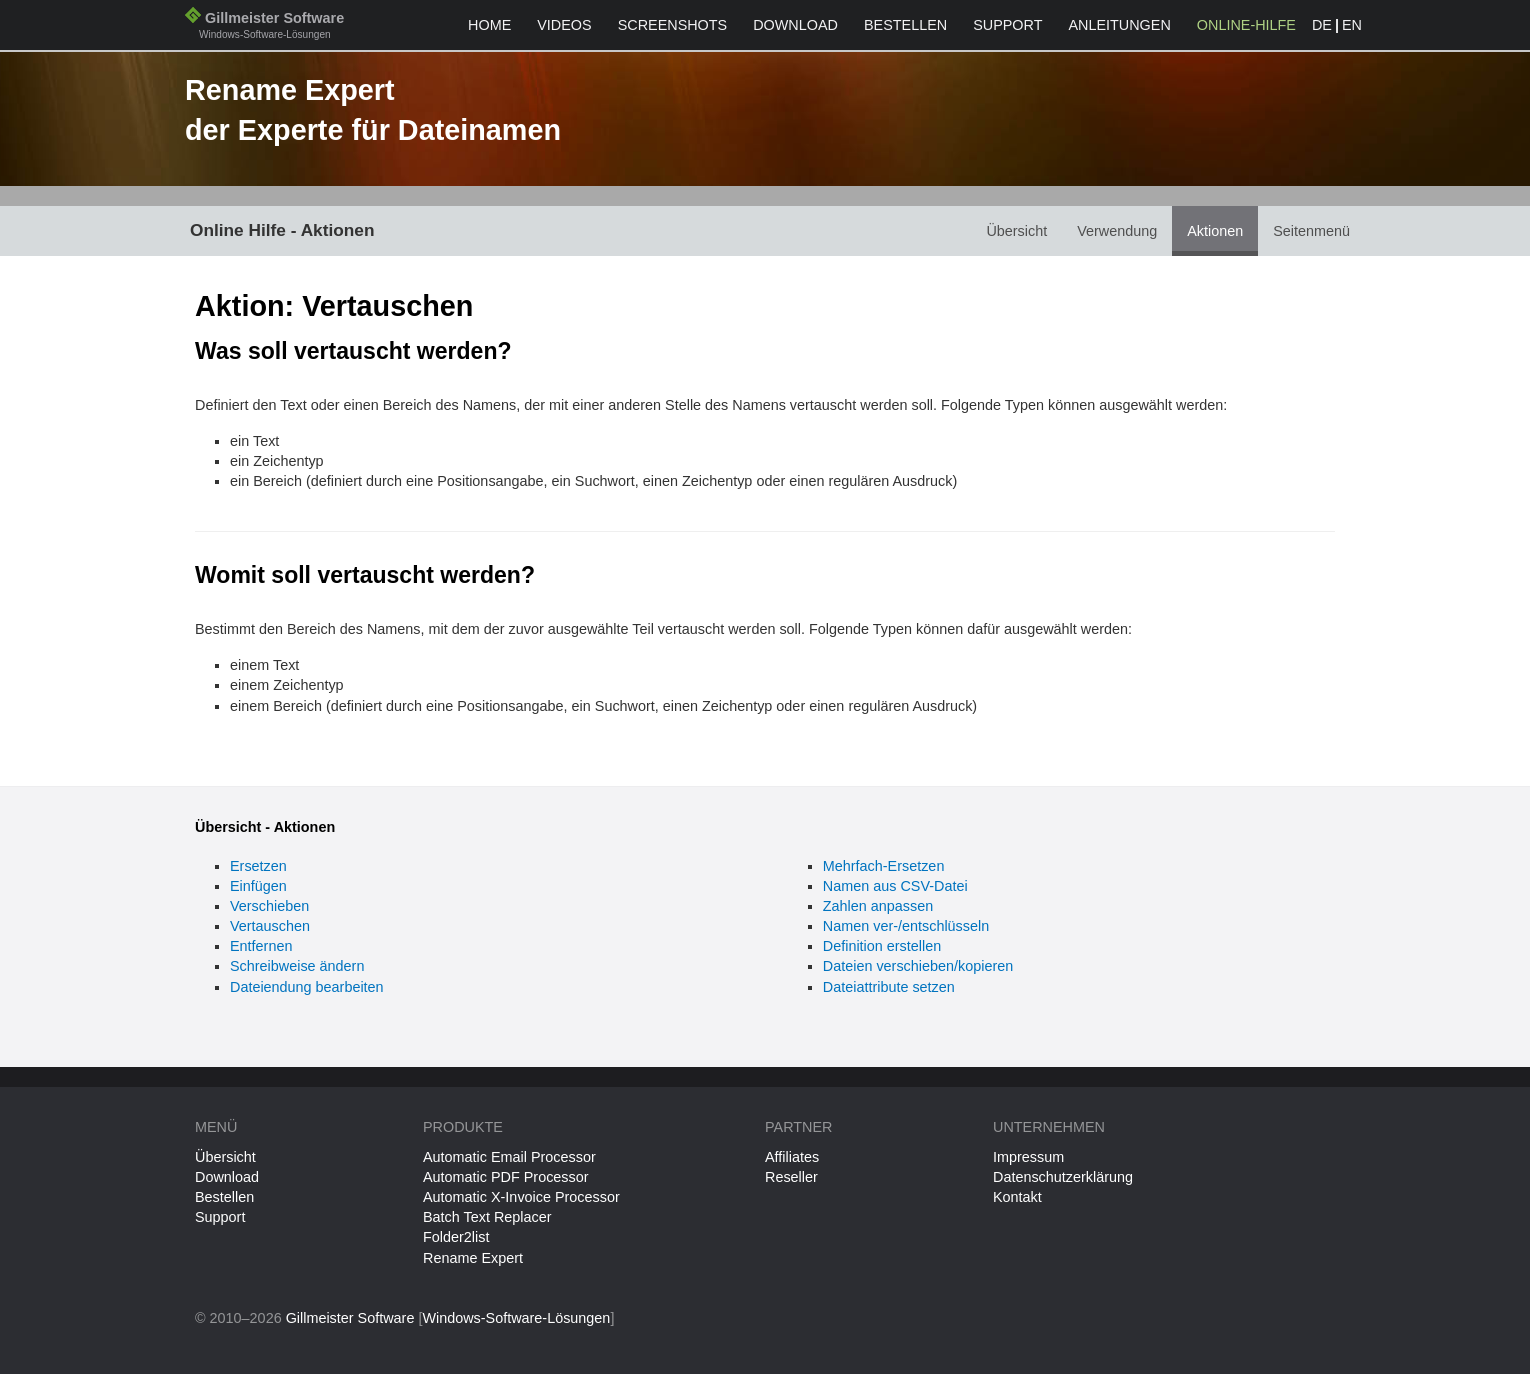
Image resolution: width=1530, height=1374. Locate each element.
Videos (564, 25)
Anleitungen (1119, 25)
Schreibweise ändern (297, 966)
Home (489, 25)
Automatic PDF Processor (506, 1177)
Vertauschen (270, 926)
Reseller (791, 1177)
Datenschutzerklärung (1063, 1177)
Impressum (1028, 1157)
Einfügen (258, 886)
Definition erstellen (882, 946)
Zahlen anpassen (878, 906)
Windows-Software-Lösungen (516, 1318)
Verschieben (269, 906)
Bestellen (905, 25)
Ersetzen (258, 866)
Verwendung (1117, 231)
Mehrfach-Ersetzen (884, 866)
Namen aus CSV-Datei (895, 886)
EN (1352, 25)
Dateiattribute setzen (889, 987)
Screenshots (673, 25)
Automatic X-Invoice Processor (521, 1197)
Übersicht (1016, 231)
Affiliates (792, 1157)
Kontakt (1017, 1197)
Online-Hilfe (1246, 25)
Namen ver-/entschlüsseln (906, 926)
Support (1007, 25)
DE (1322, 25)
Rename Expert (473, 1258)
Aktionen (1215, 231)
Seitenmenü (1311, 231)
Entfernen (261, 946)
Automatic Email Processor (509, 1157)
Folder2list (456, 1237)
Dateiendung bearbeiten (307, 987)
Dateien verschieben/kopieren (918, 966)
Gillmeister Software (264, 27)
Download (795, 25)
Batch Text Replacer (487, 1217)
